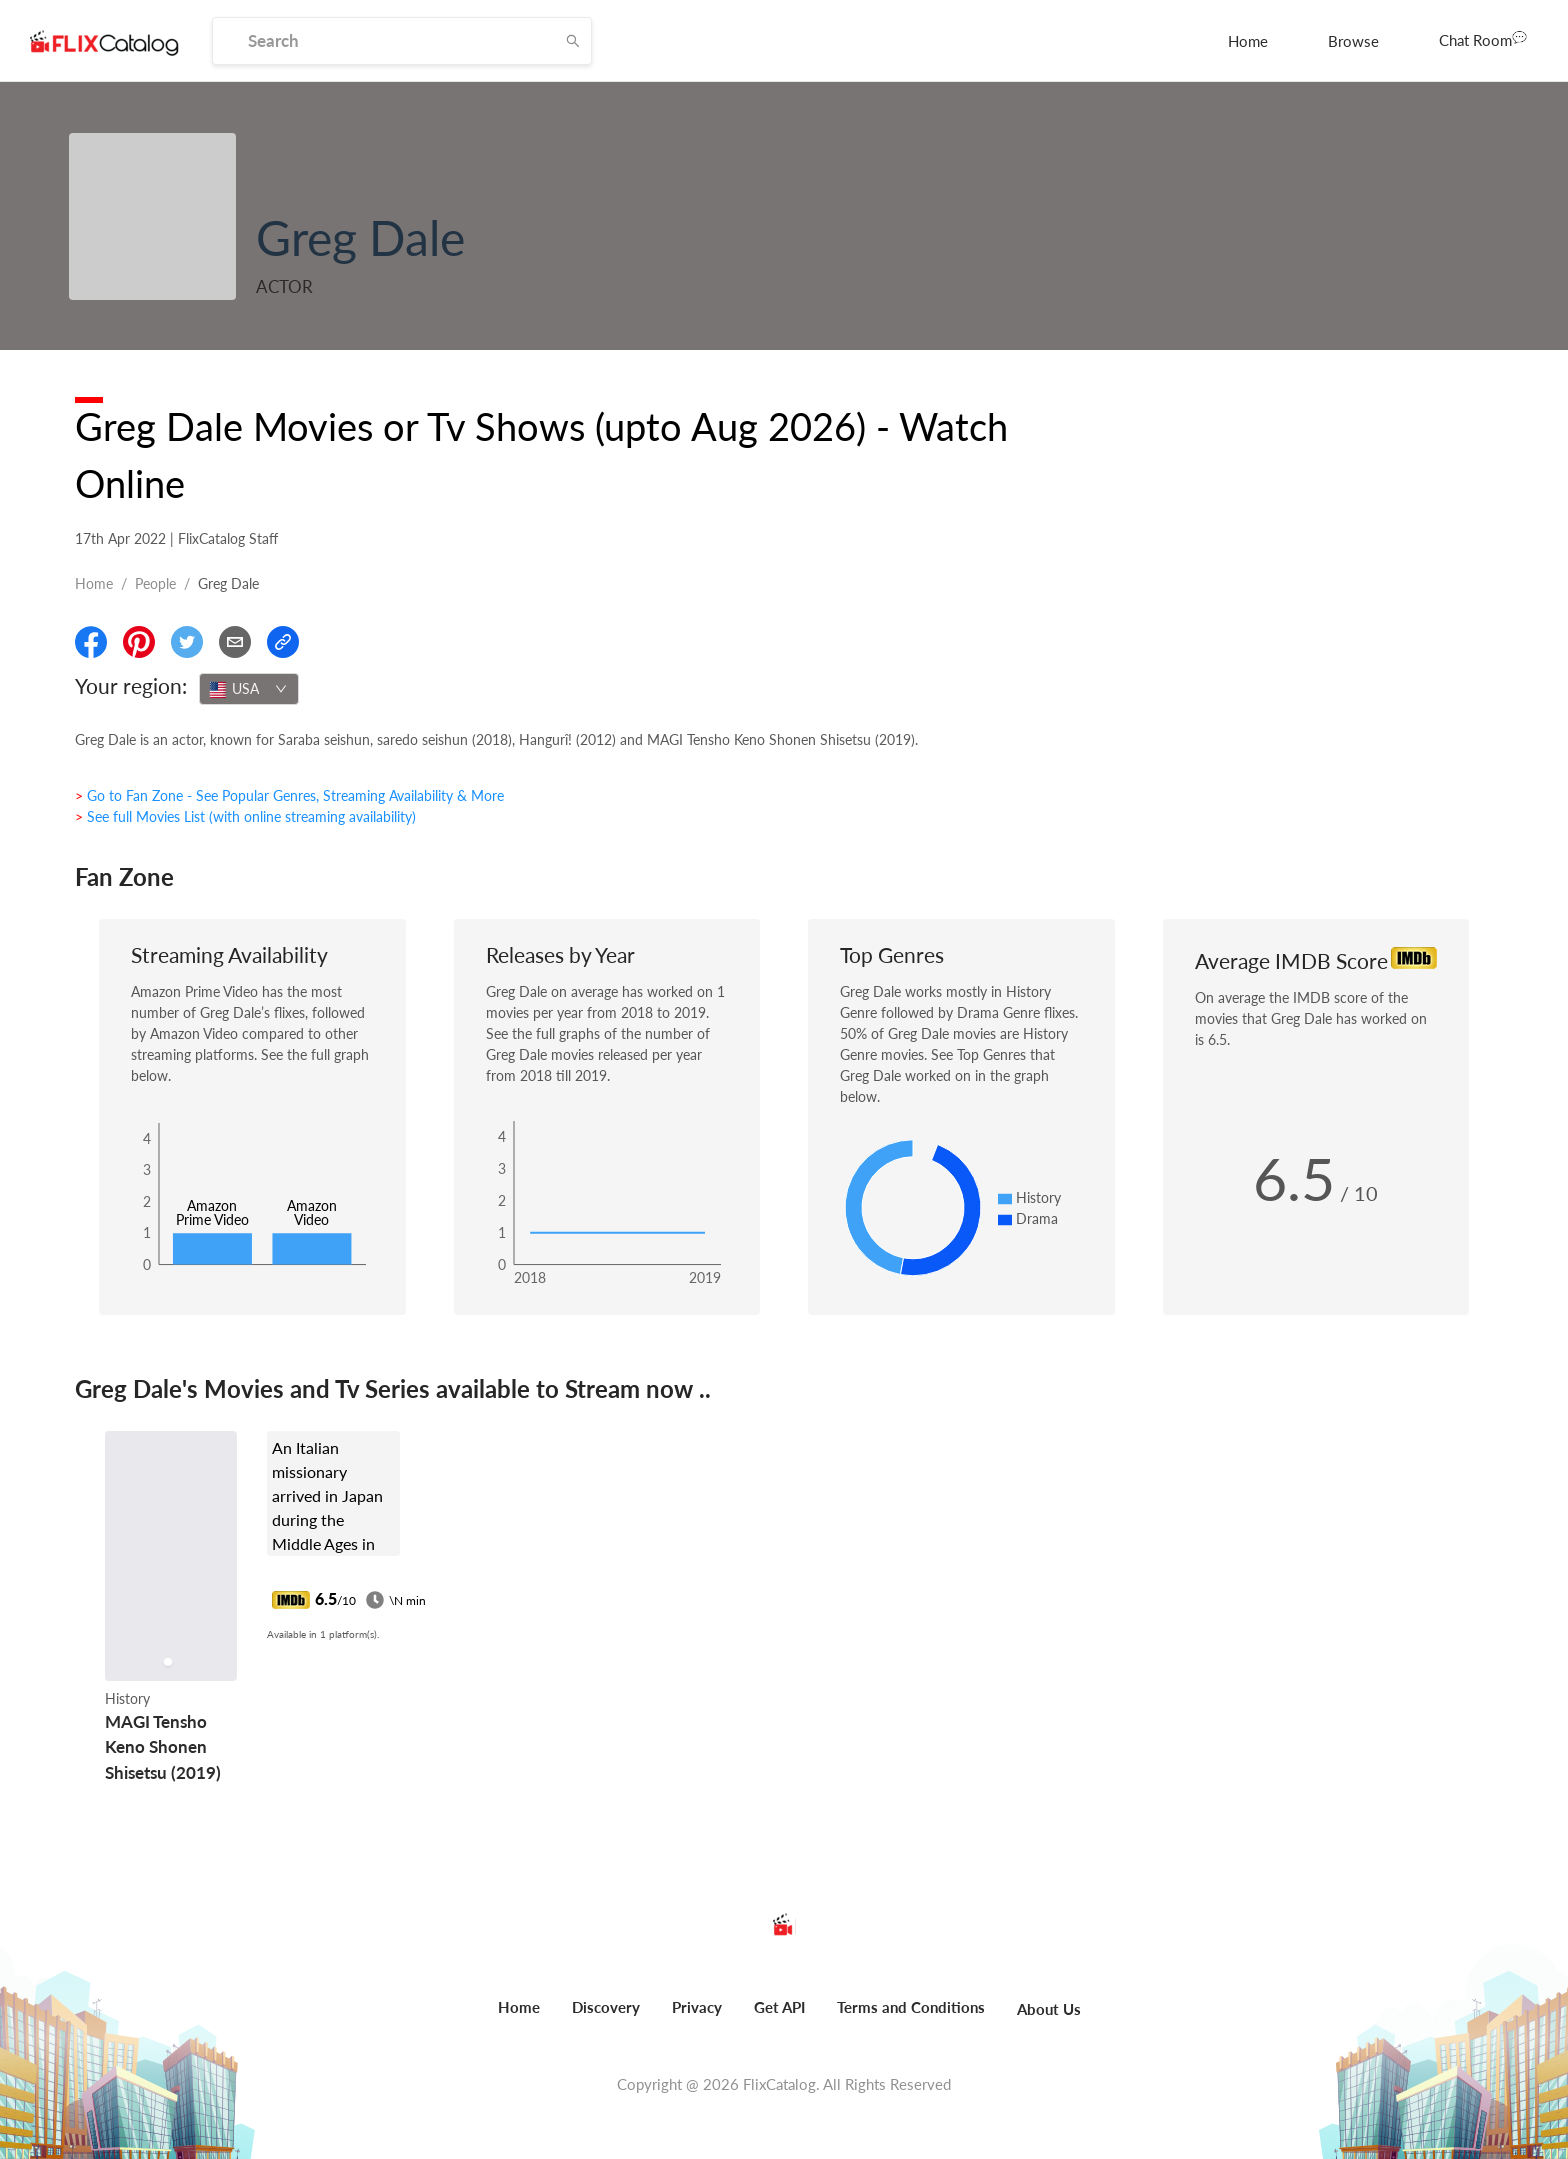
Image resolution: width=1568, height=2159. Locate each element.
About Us (1049, 2009)
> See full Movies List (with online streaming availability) (245, 816)
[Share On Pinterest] (139, 642)
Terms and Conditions (911, 2007)
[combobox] (249, 689)
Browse (1353, 41)
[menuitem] (1248, 41)
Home (1248, 41)
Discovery (606, 2007)
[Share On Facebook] (91, 642)
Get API (779, 2007)
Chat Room (1483, 39)
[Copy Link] (283, 642)
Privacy (697, 2007)
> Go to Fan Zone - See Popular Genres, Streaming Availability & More (289, 795)
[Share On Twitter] (187, 642)
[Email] (235, 642)
